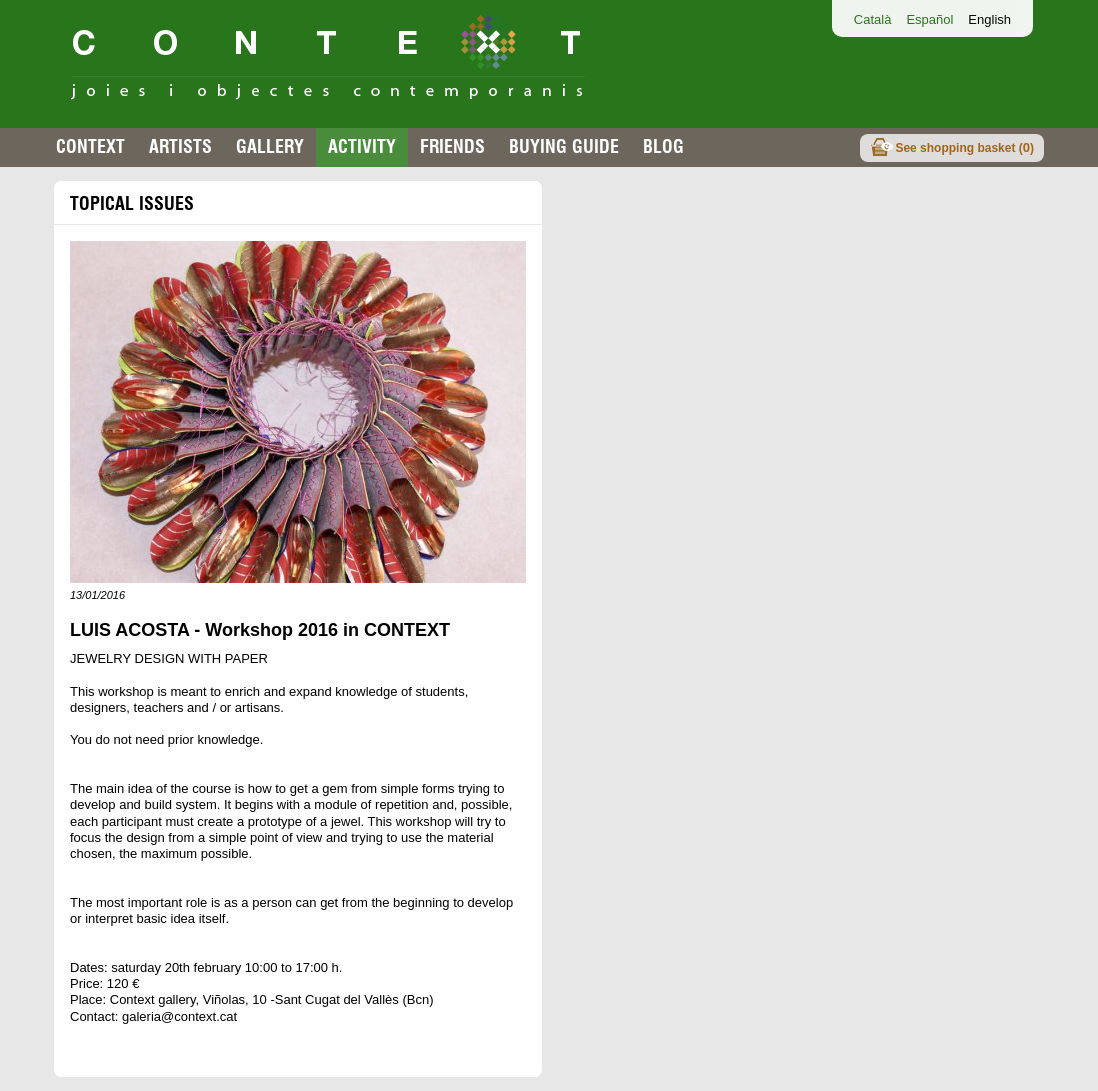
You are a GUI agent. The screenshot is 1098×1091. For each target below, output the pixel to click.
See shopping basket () (964, 147)
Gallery (270, 146)
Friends (452, 146)
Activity (362, 146)
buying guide (564, 146)
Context (90, 146)
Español (929, 19)
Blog (663, 146)
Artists (180, 146)
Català (873, 19)
